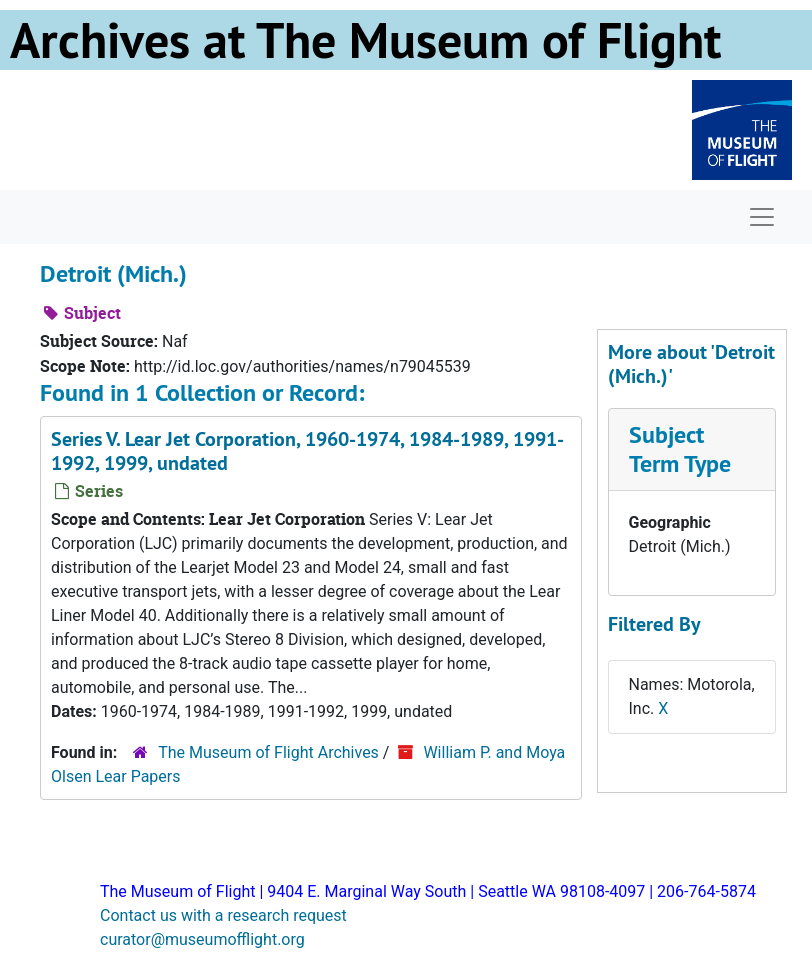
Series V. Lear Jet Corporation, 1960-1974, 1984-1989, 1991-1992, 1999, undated (307, 451)
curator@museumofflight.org (202, 939)
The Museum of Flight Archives (268, 752)
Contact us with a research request (223, 915)
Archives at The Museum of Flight (365, 40)
